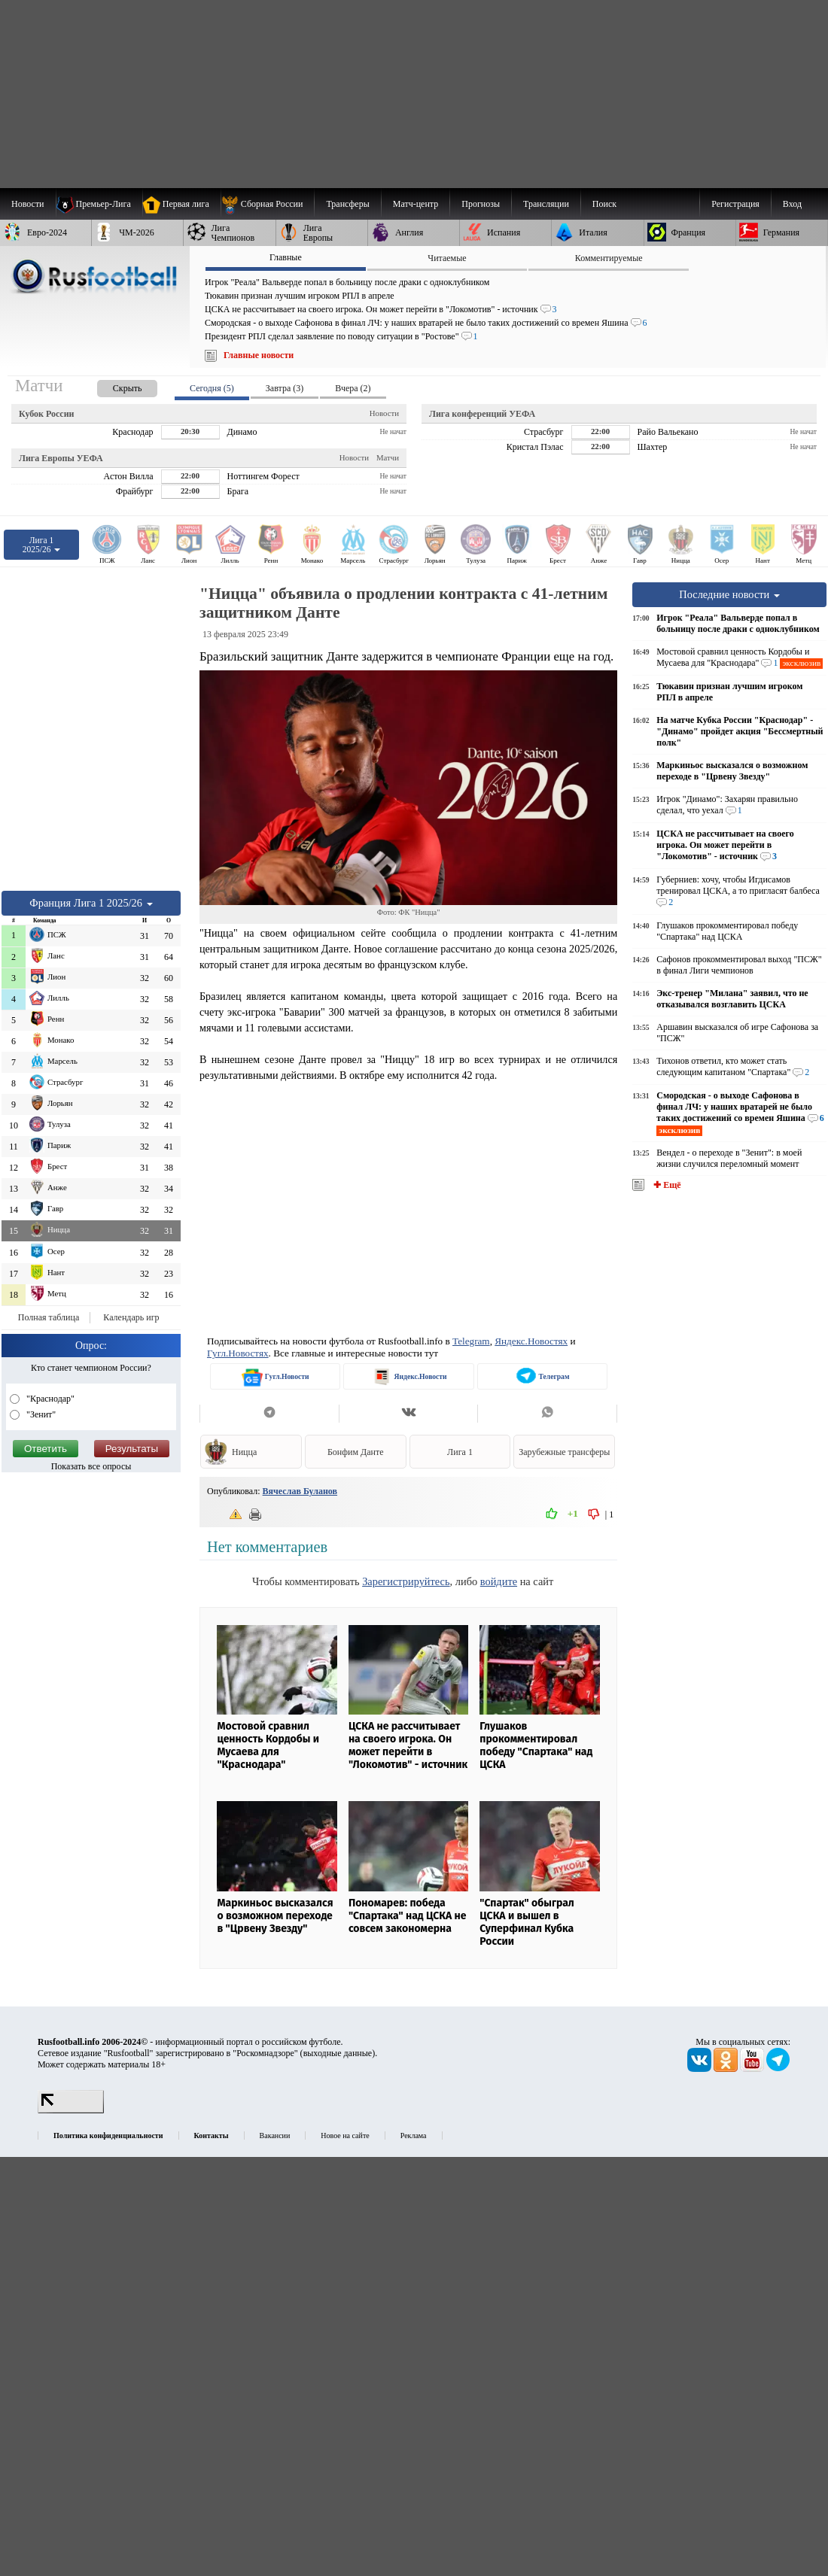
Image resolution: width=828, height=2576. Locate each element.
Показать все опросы (91, 1466)
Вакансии (275, 2135)
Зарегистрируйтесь (405, 1581)
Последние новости (729, 594)
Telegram (471, 1341)
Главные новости (259, 355)
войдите (498, 1581)
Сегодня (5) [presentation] (212, 388)
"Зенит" (40, 1414)
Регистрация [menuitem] (735, 204)
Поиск (604, 204)
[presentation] (112, 385)
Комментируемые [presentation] (609, 258)
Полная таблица (48, 1317)
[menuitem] (268, 204)
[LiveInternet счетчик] (71, 2110)
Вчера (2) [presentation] (352, 388)
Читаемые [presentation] (447, 258)
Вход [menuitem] (792, 204)
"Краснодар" (49, 1398)
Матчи (387, 457)
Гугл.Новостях (238, 1353)
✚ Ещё (665, 1185)
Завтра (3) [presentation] (284, 388)
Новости (384, 413)
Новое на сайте (345, 2135)
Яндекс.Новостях (531, 1341)
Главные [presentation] (285, 257)
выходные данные (338, 2053)
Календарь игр (131, 1317)
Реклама (413, 2135)
